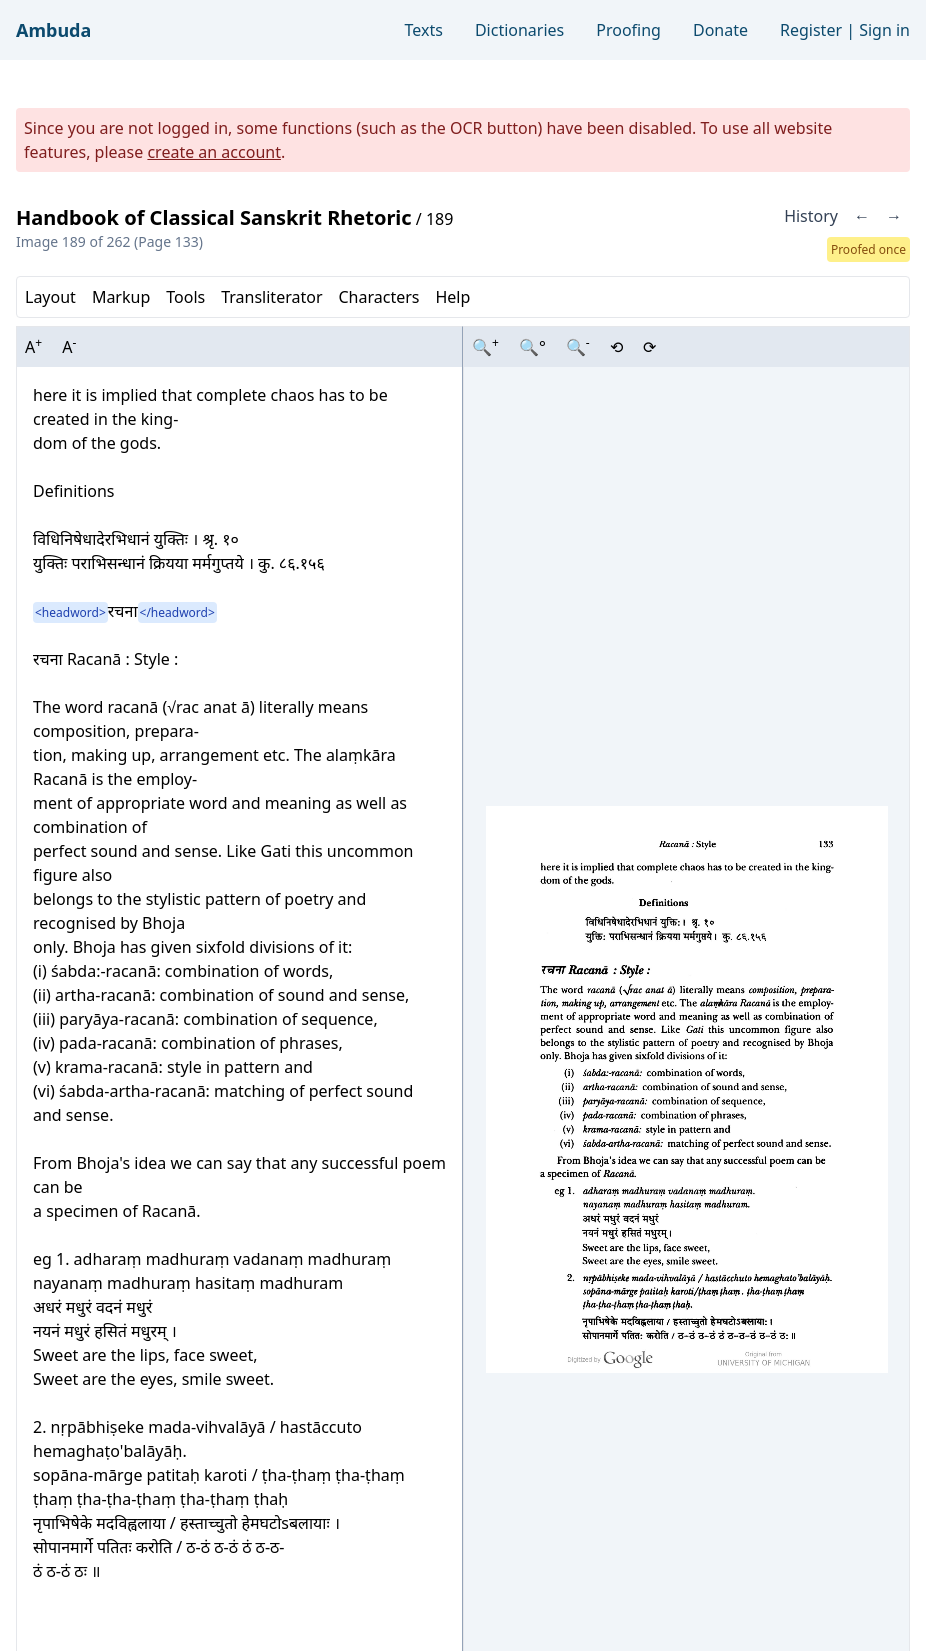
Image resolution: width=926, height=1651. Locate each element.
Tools (185, 297)
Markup (121, 297)
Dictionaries (519, 30)
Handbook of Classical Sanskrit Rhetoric (214, 217)
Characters (378, 297)
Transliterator (271, 297)
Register (811, 30)
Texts (424, 30)
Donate (720, 30)
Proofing (628, 30)
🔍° (532, 347)
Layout (50, 297)
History (811, 216)
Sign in (884, 30)
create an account (214, 152)
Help (452, 297)
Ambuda (53, 30)
